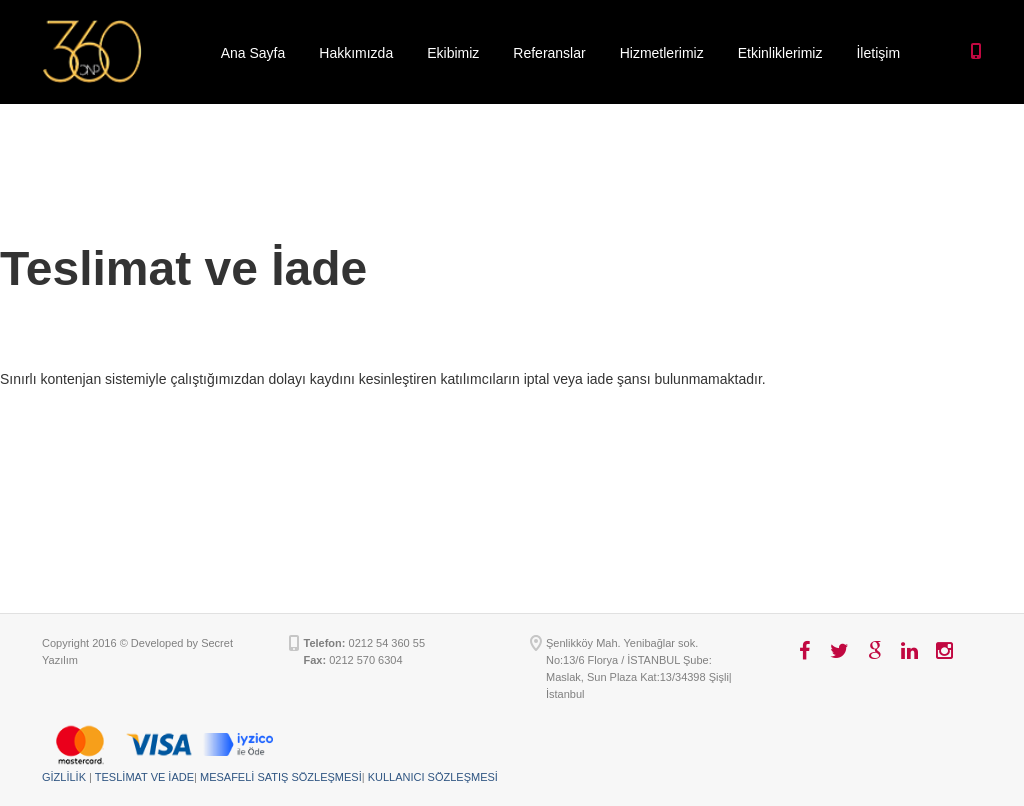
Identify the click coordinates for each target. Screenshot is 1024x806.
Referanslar (549, 53)
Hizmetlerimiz (662, 53)
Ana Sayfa (253, 53)
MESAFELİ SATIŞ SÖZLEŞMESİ (281, 777)
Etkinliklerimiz (780, 53)
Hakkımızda (356, 53)
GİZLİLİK (64, 777)
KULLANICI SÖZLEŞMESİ (433, 777)
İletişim (878, 53)
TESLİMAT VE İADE (144, 777)
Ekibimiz (453, 53)
